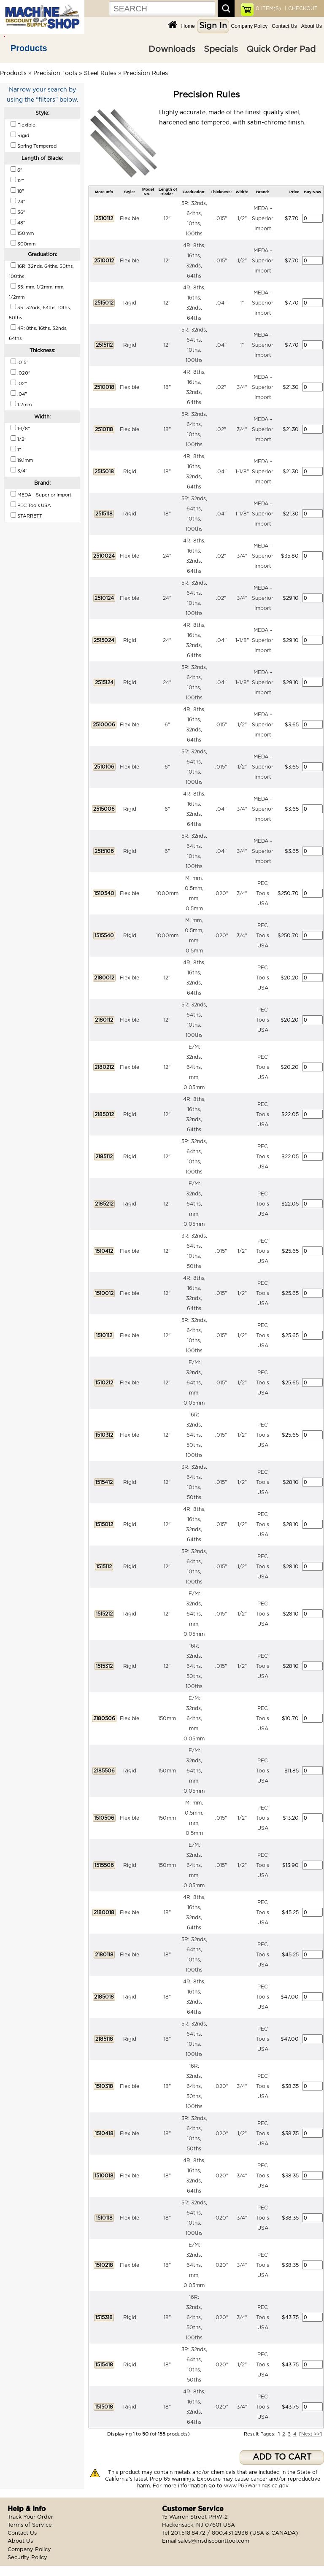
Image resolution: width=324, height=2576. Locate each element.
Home (188, 26)
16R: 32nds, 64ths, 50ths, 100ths (194, 1435)
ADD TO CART (282, 2457)
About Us (311, 26)
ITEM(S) (268, 8)
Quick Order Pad (281, 49)
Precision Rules (145, 73)
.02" (221, 387)
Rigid (129, 302)
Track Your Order (30, 2517)
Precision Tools (55, 73)
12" (167, 218)
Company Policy (249, 26)
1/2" (242, 218)
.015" (221, 218)
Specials (221, 49)
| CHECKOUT (300, 8)
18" (167, 387)
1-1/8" (242, 471)
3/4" (242, 387)
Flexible (129, 218)
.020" (221, 893)
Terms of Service (30, 2525)
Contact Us (284, 26)
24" (167, 555)
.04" (221, 302)
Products (29, 48)
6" (167, 724)
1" (242, 302)
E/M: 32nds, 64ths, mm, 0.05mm (194, 1067)
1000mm (167, 893)
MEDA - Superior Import (262, 218)
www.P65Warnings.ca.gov (256, 2485)
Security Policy (27, 2557)
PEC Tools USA (262, 893)
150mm (167, 1718)
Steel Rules (100, 73)
